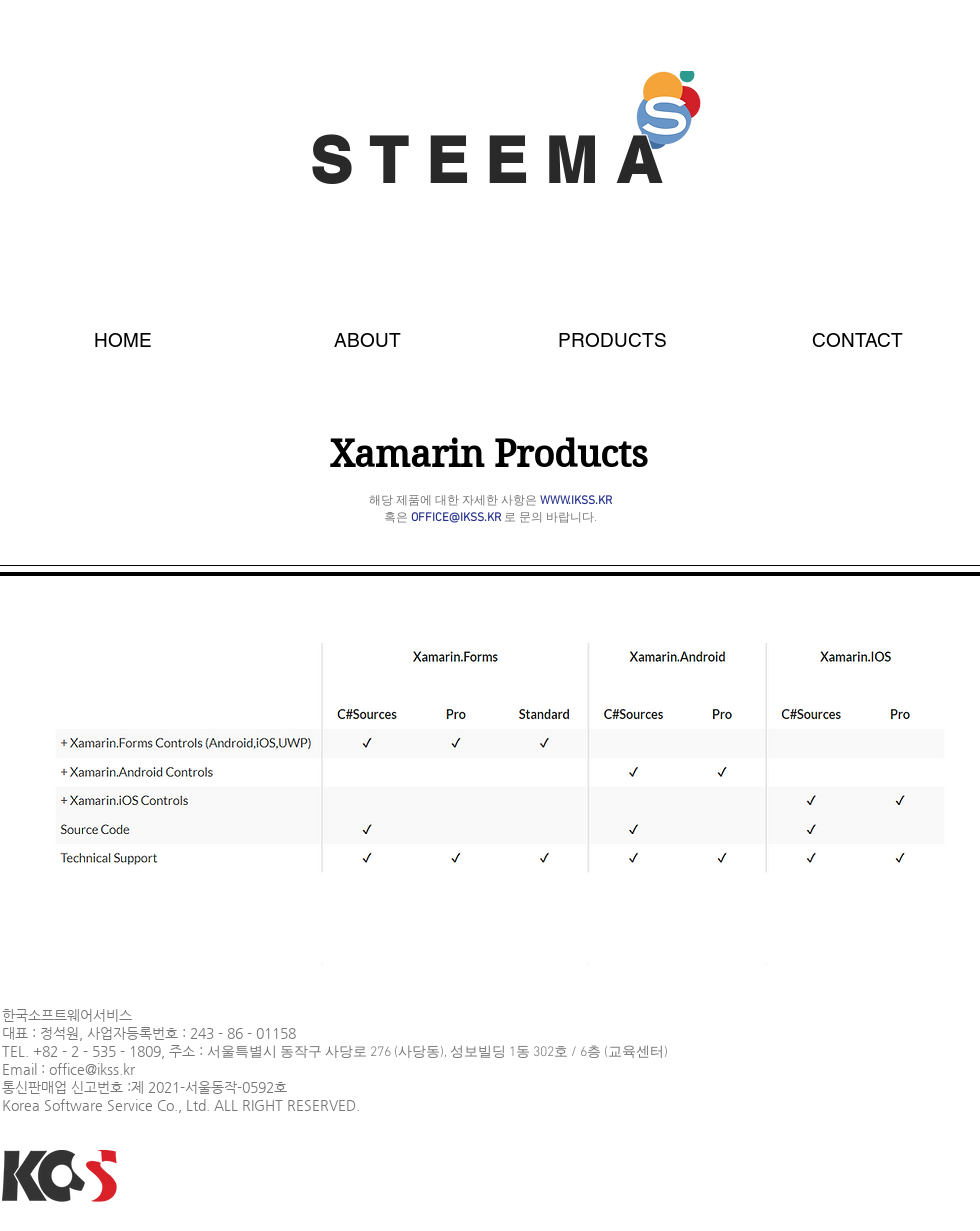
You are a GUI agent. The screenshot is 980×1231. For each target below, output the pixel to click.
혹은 (442, 518)
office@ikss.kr (92, 1069)
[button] (612, 331)
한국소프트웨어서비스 (67, 1015)
